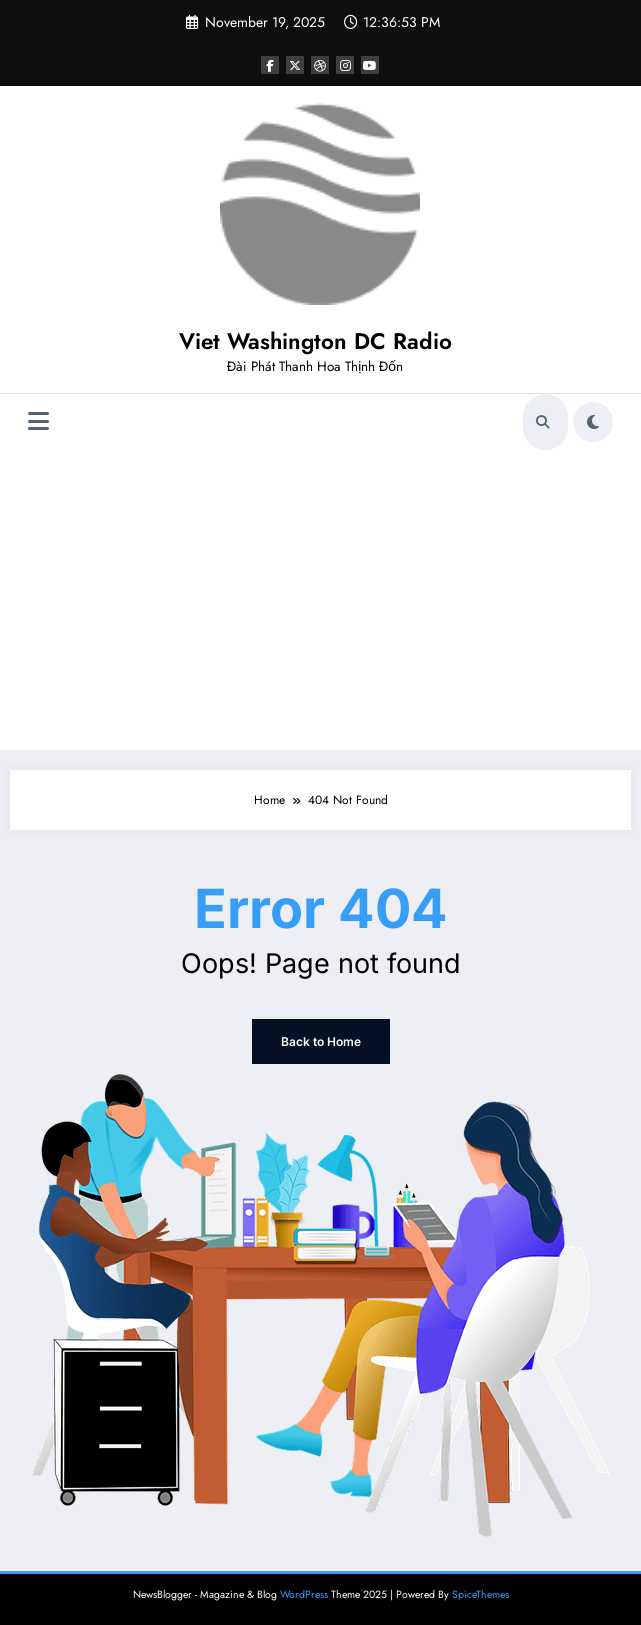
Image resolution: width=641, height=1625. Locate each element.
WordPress (304, 1594)
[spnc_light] (593, 422)
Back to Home (321, 1041)
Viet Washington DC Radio (315, 341)
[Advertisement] (320, 600)
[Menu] (38, 421)
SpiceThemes (480, 1594)
